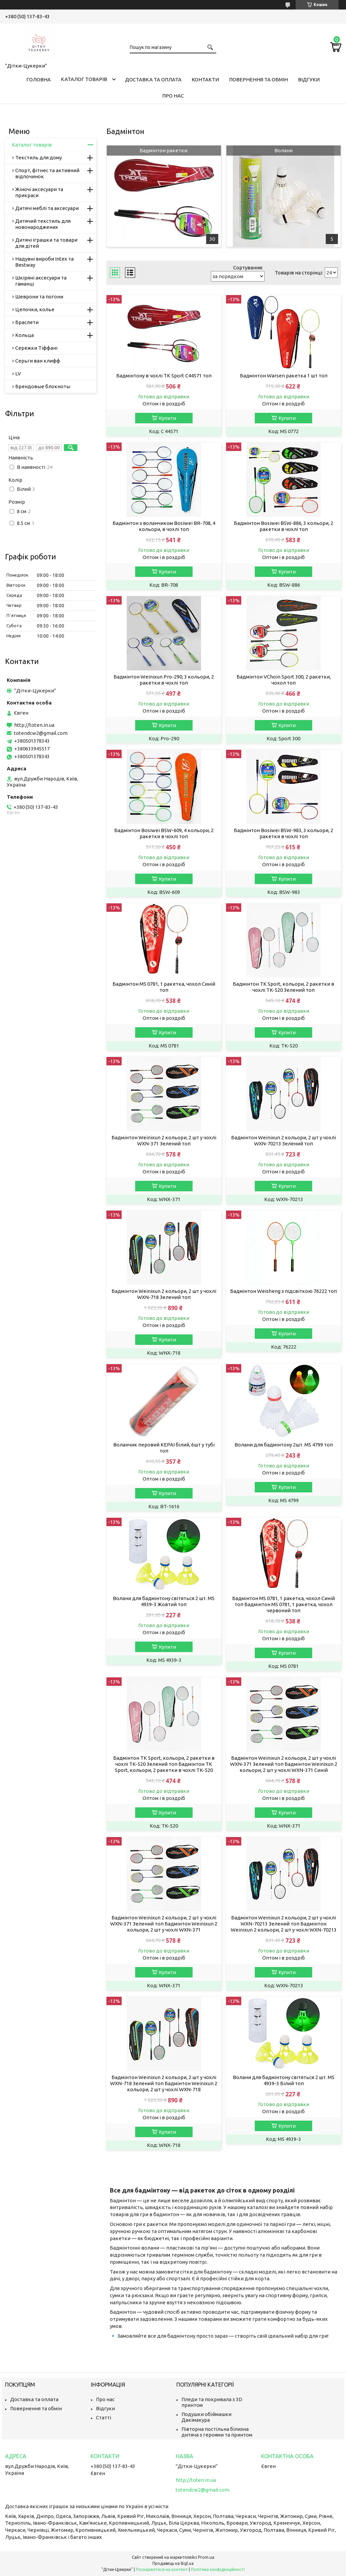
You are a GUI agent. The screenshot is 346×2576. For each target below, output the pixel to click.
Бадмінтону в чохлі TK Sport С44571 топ (164, 375)
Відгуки (309, 79)
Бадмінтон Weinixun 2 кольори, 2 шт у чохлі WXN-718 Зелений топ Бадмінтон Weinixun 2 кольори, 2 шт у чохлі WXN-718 (163, 2083)
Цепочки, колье (34, 309)
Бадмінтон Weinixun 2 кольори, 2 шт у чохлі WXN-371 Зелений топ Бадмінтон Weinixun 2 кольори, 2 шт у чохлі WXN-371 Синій (283, 1764)
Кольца (24, 335)
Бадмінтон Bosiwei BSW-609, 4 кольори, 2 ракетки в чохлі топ (164, 833)
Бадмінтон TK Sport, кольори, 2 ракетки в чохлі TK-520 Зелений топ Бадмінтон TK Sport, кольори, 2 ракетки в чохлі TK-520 (164, 1764)
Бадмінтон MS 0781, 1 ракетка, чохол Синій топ (164, 987)
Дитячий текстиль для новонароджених (43, 224)
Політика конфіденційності (218, 2569)
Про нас (173, 96)
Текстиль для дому (38, 157)
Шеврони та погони (39, 296)
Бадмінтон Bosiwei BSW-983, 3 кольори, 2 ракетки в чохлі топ (283, 833)
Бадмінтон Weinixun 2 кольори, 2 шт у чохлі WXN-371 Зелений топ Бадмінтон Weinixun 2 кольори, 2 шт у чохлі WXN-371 (163, 1924)
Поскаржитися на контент (162, 2569)
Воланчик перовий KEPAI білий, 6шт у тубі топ (164, 1448)
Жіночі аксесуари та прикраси (39, 192)
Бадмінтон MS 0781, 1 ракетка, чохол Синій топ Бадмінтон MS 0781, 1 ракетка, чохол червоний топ (283, 1604)
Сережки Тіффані (36, 348)
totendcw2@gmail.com (41, 733)
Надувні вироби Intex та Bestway (44, 262)
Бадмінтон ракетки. (164, 150)
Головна (38, 79)
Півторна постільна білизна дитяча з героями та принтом (216, 2432)
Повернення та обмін (258, 79)
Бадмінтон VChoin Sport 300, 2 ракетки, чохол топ (284, 680)
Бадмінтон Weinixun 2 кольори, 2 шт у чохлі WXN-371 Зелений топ (164, 1140)
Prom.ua (206, 2557)
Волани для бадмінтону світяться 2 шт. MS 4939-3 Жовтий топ (164, 1601)
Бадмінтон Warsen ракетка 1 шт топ (283, 375)
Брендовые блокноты (42, 386)
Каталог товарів (84, 79)
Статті (103, 2417)
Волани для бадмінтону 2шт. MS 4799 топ (283, 1445)
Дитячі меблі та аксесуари (47, 208)
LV (18, 373)
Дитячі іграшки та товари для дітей (46, 243)
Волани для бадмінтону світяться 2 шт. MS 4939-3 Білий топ (284, 2080)
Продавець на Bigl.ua (173, 2563)
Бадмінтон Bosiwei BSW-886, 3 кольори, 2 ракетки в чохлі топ (283, 526)
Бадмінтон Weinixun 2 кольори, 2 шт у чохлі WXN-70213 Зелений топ (283, 1140)
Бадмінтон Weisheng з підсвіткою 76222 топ (283, 1291)
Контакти (205, 79)
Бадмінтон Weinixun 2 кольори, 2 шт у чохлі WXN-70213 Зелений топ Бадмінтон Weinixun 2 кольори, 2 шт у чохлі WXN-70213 (284, 1924)
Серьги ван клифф (37, 361)
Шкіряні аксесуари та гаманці (41, 281)
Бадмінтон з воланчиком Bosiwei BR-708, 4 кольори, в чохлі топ (164, 526)
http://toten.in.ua (34, 725)
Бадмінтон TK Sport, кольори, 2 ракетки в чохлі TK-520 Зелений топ (283, 987)
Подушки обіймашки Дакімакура (206, 2417)
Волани (283, 150)
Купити (167, 418)
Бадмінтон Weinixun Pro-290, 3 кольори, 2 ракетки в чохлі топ (164, 680)
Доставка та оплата (153, 79)
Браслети (27, 322)
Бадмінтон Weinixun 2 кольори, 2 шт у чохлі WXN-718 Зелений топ (164, 1294)
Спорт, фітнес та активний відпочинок (47, 173)
